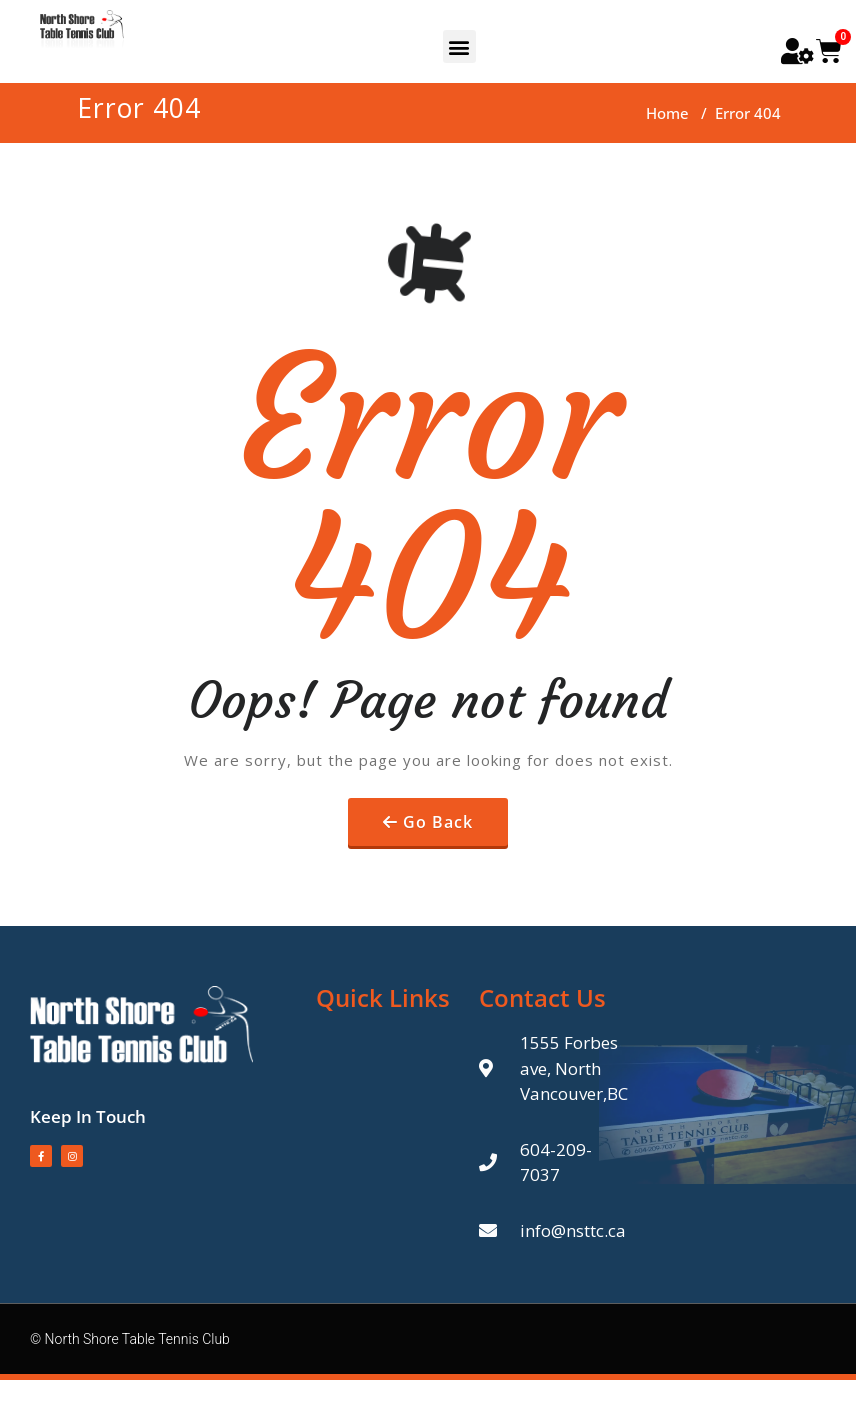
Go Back (438, 822)
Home (667, 113)
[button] (459, 46)
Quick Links (383, 997)
